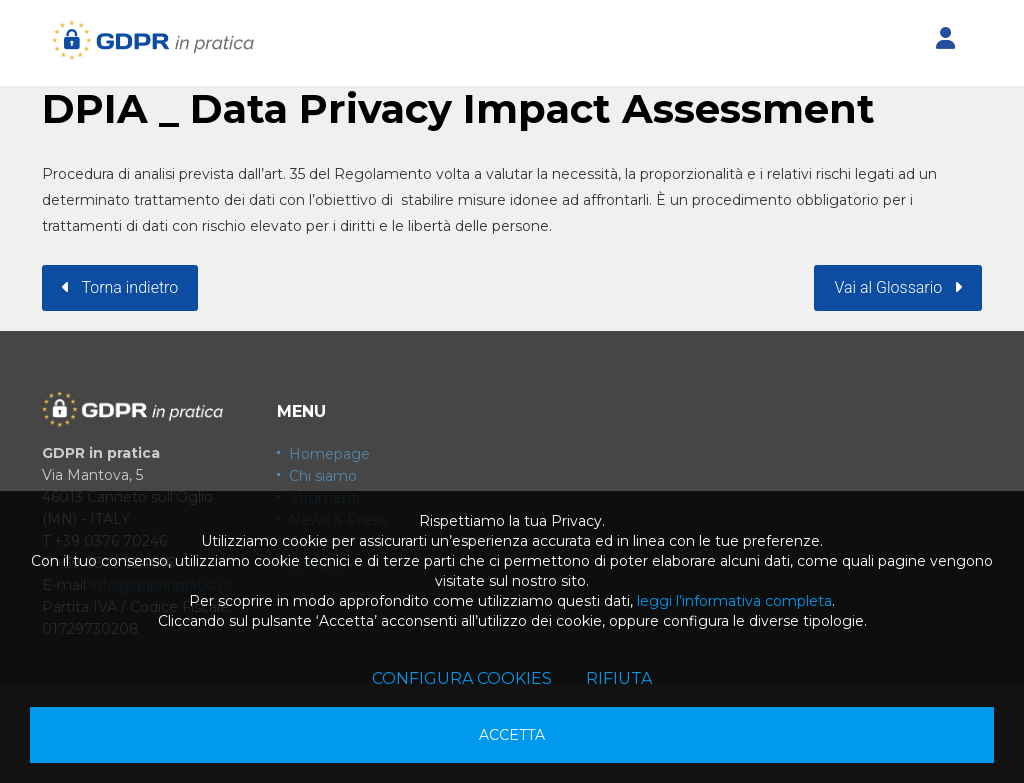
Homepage (329, 454)
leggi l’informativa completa (734, 601)
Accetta (512, 735)
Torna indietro (120, 287)
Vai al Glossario (898, 287)
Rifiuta (619, 678)
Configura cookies (462, 678)
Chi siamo (323, 476)
